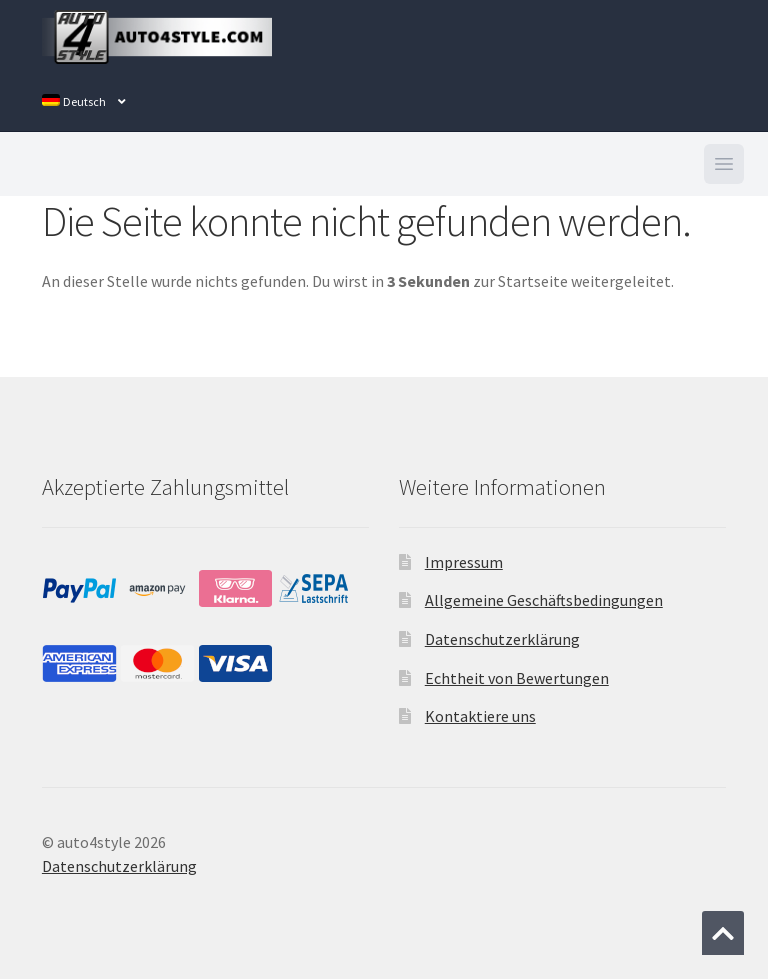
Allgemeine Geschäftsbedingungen (544, 600)
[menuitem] (84, 102)
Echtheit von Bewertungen (517, 678)
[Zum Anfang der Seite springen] (723, 933)
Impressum (464, 562)
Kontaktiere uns (480, 716)
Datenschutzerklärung (502, 639)
